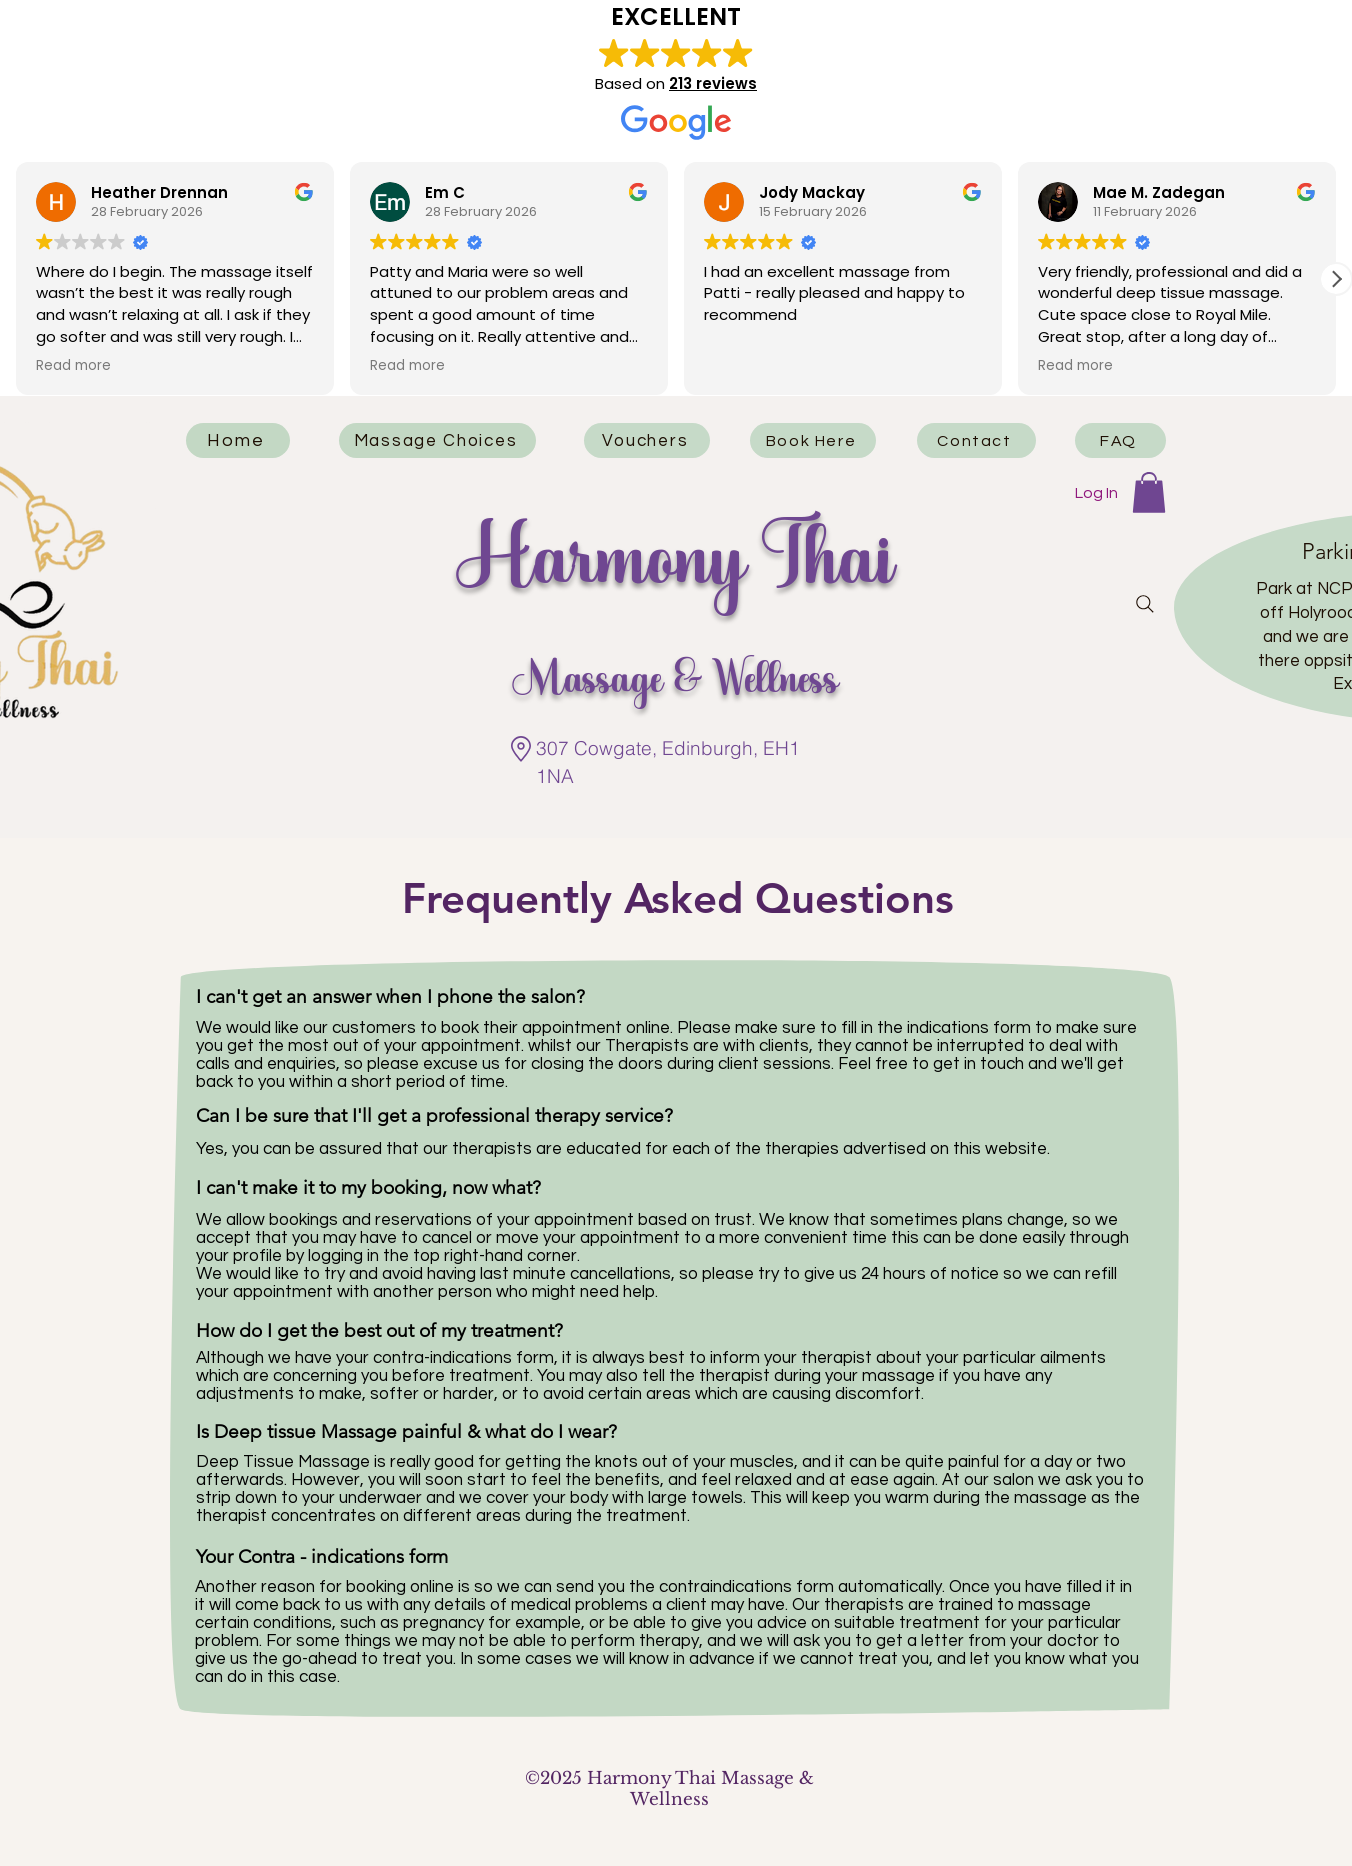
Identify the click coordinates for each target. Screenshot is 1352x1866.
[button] (1336, 279)
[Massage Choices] (437, 440)
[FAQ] (1120, 440)
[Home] (238, 440)
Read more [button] (73, 366)
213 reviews (713, 83)
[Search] (1145, 604)
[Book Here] (813, 440)
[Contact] (976, 440)
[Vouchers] (647, 440)
